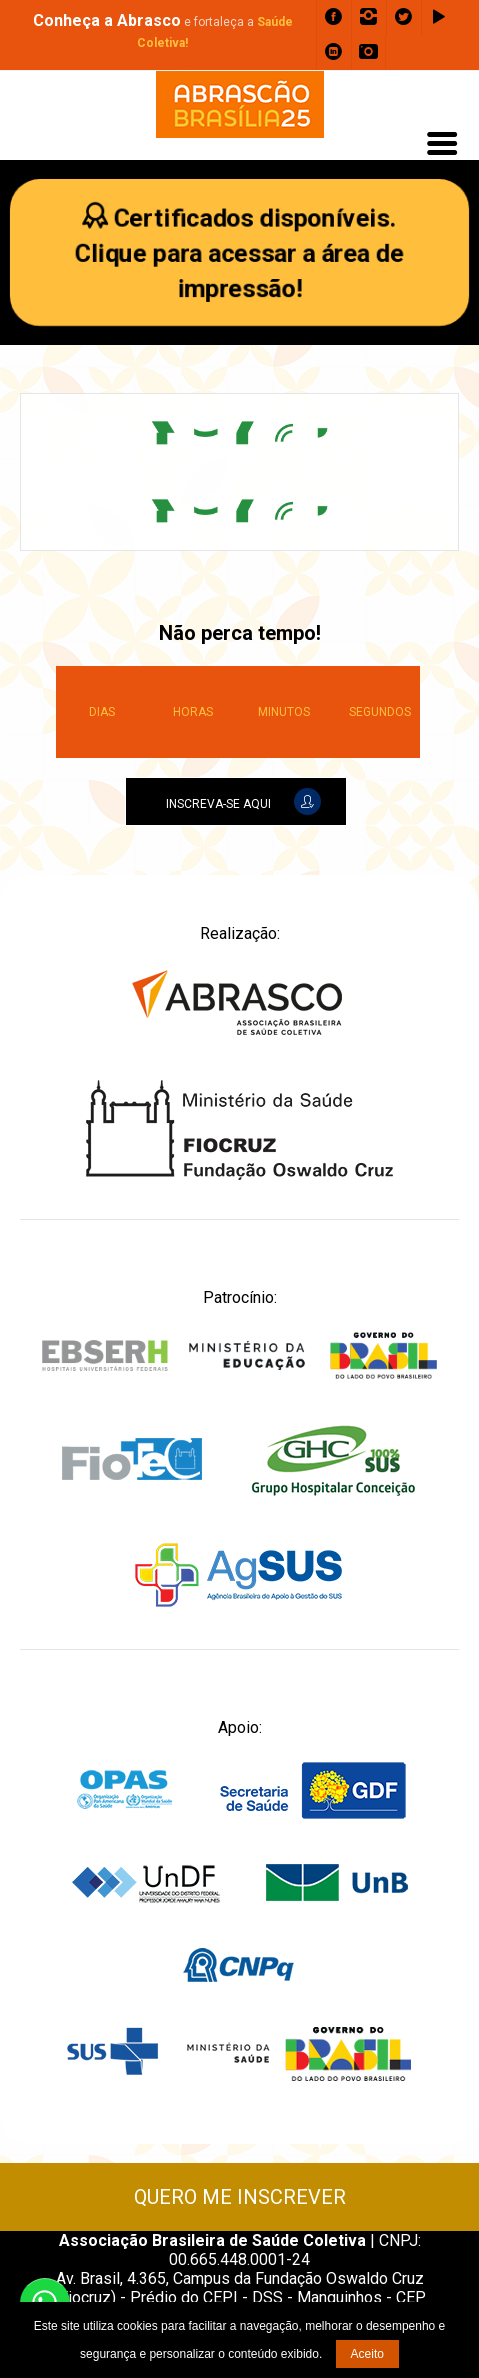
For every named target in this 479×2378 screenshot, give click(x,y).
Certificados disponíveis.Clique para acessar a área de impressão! (240, 253)
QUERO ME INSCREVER (240, 2197)
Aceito (367, 2354)
